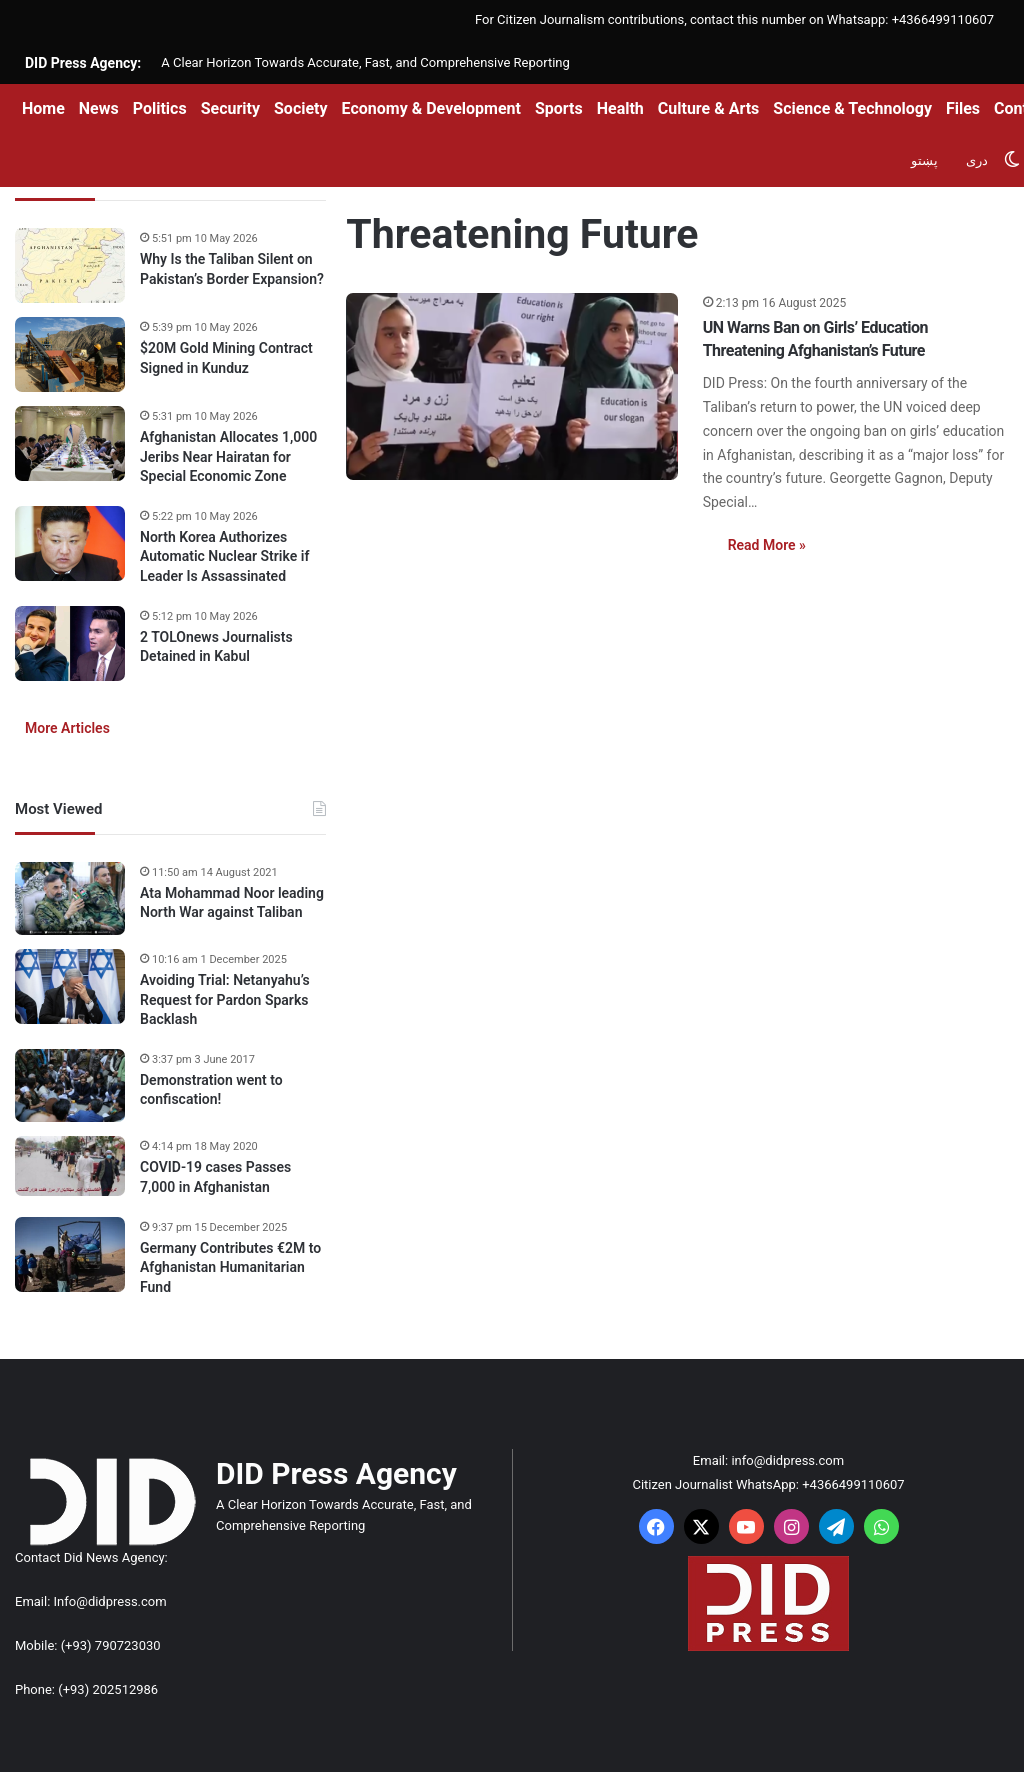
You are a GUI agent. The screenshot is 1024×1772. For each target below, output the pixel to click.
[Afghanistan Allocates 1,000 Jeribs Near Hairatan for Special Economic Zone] (70, 443)
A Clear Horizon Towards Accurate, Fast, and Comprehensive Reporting (365, 62)
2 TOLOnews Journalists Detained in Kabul (216, 647)
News (99, 108)
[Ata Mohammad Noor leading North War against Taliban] (70, 899)
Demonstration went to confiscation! (211, 1090)
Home (43, 108)
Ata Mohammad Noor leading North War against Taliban (232, 903)
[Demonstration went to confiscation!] (70, 1086)
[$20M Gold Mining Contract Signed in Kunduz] (70, 354)
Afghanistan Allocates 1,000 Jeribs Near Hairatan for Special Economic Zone (228, 456)
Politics (160, 108)
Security (230, 108)
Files (963, 108)
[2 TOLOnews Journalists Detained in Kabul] (70, 643)
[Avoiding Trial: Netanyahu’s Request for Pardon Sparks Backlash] (70, 986)
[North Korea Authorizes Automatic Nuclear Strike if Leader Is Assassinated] (70, 543)
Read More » (767, 545)
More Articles (67, 728)
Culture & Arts (709, 108)
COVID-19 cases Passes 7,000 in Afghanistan (215, 1177)
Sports (559, 108)
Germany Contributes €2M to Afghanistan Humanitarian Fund (230, 1267)
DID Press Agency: (83, 63)
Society (301, 108)
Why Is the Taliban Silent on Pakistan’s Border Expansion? (232, 269)
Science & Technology (852, 108)
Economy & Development (431, 108)
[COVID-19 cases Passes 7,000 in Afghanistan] (70, 1166)
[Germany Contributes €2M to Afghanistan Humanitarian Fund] (70, 1254)
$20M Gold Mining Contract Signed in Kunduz (226, 358)
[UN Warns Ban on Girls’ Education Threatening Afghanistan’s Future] (511, 386)
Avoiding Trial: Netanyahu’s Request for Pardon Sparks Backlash (225, 999)
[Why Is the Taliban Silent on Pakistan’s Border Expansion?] (70, 265)
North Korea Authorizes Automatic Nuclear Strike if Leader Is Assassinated (224, 556)
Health (620, 108)
